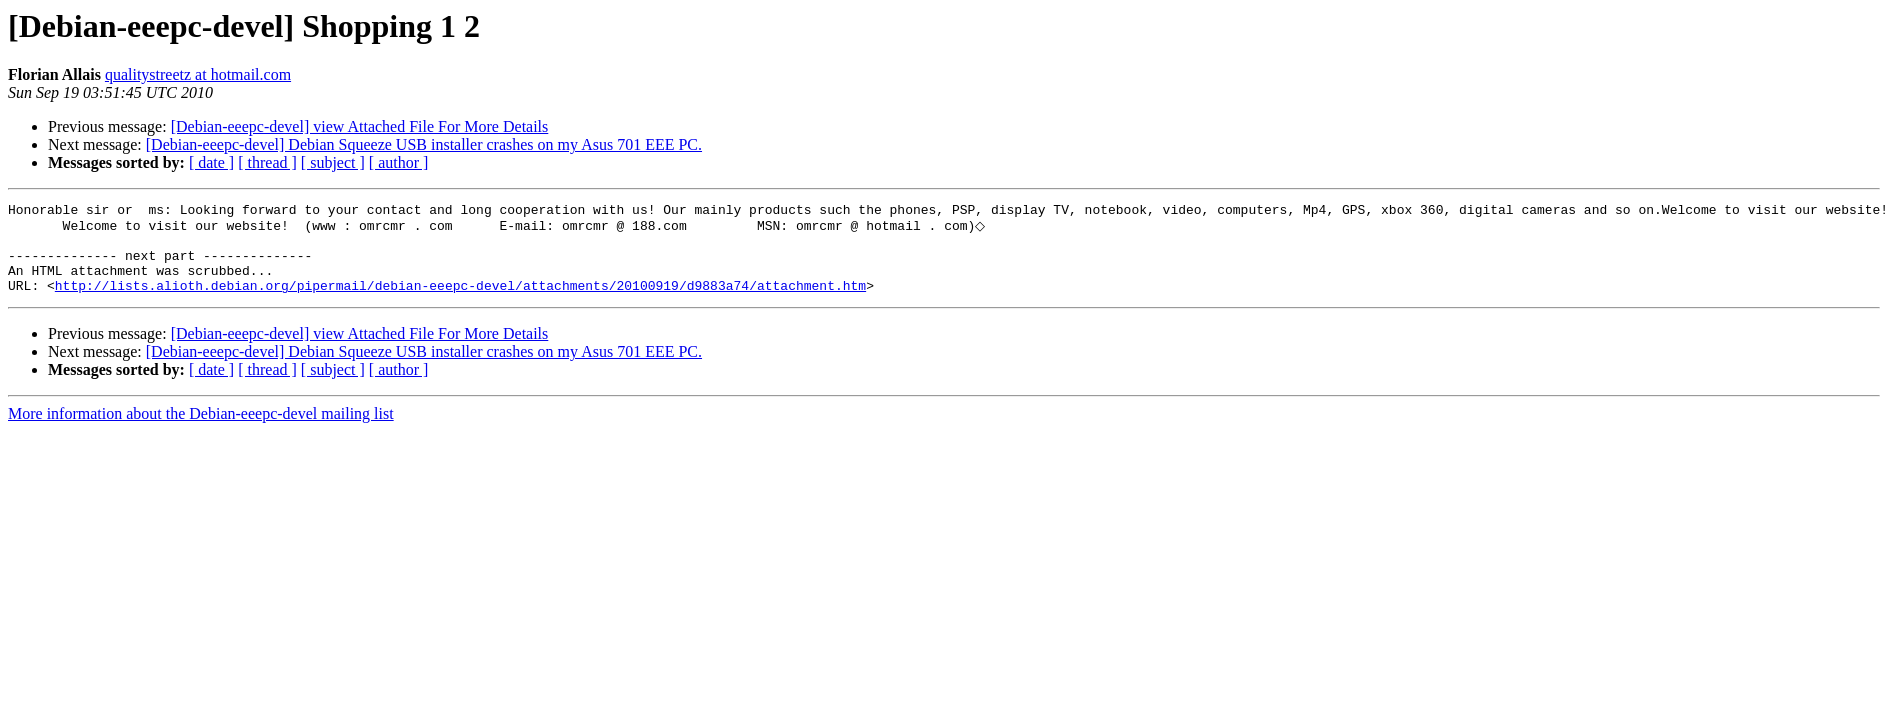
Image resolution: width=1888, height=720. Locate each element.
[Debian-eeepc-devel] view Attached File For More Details (360, 126)
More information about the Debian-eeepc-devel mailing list (201, 430)
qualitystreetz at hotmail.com (198, 74)
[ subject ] (333, 162)
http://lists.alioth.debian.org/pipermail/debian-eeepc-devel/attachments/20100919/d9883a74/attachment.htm (460, 302)
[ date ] (211, 162)
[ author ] (399, 162)
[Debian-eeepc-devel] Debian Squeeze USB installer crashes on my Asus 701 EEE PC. (424, 144)
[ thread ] (267, 162)
